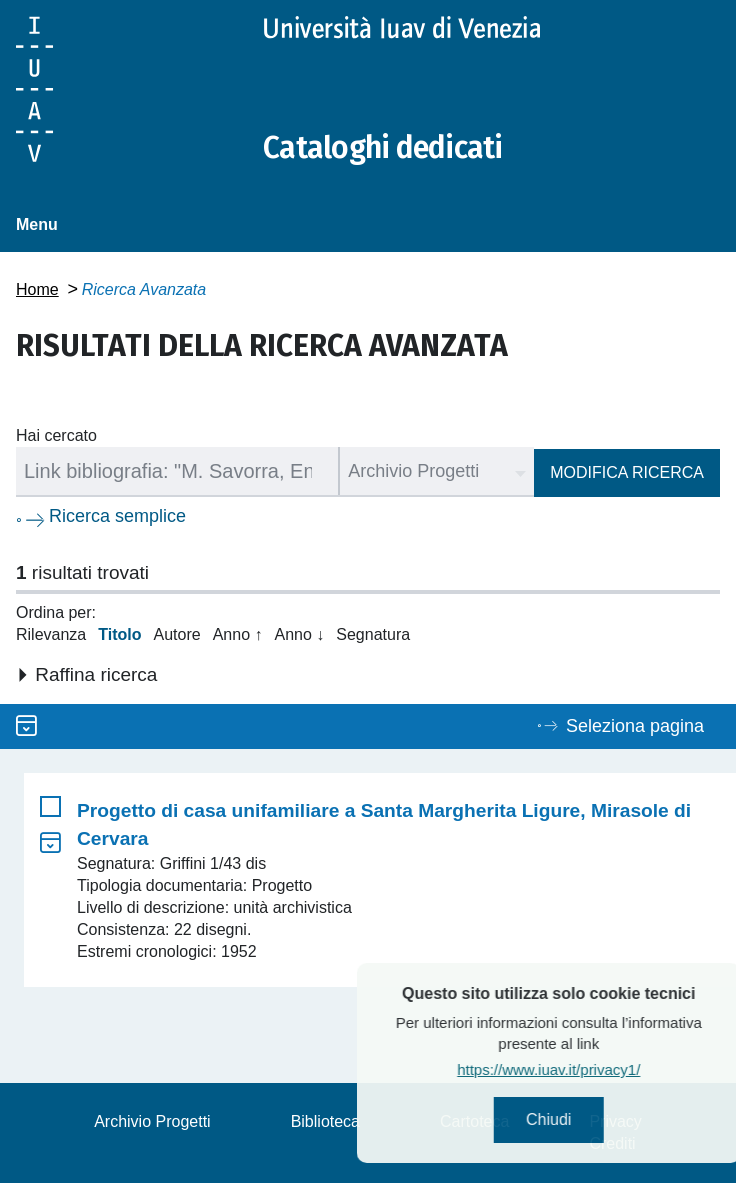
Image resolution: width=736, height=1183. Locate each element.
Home (37, 289)
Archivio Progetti (152, 1121)
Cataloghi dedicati (383, 148)
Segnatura (373, 634)
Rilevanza (51, 634)
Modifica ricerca (627, 472)
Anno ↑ (238, 634)
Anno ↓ (299, 634)
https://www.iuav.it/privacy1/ (587, 1069)
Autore (177, 634)
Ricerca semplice (117, 516)
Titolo (119, 634)
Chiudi (587, 1119)
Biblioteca (325, 1121)
